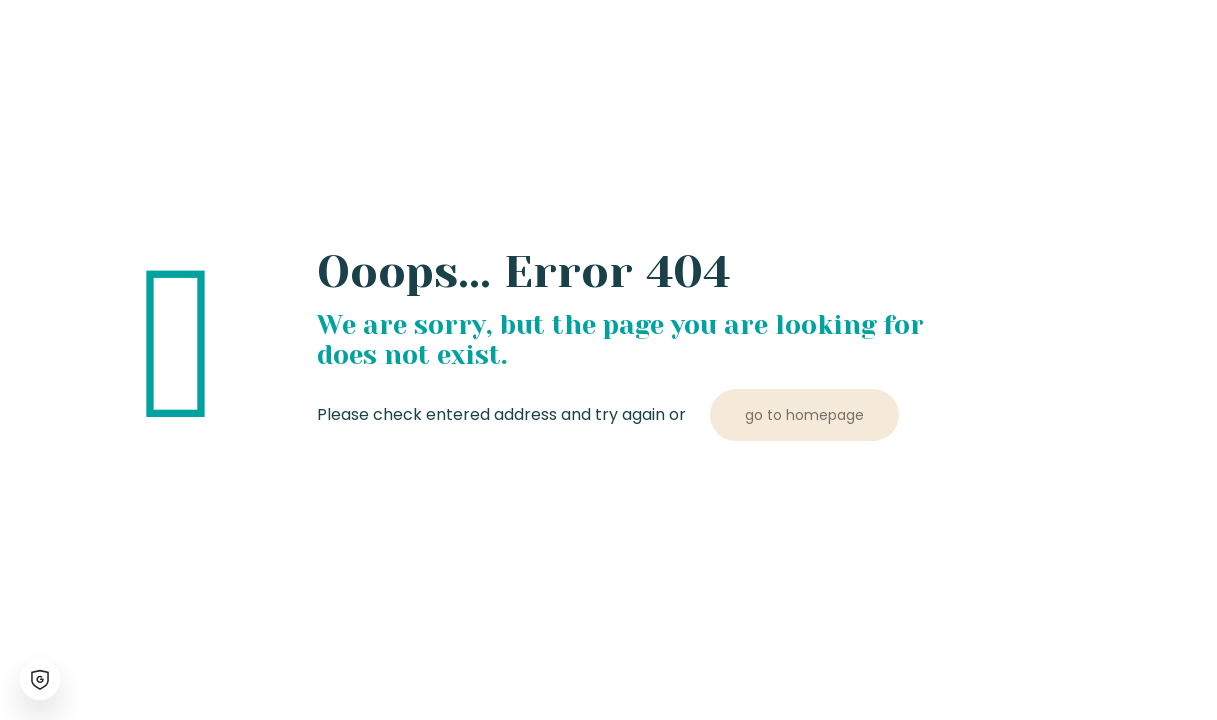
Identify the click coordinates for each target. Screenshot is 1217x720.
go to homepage (804, 415)
